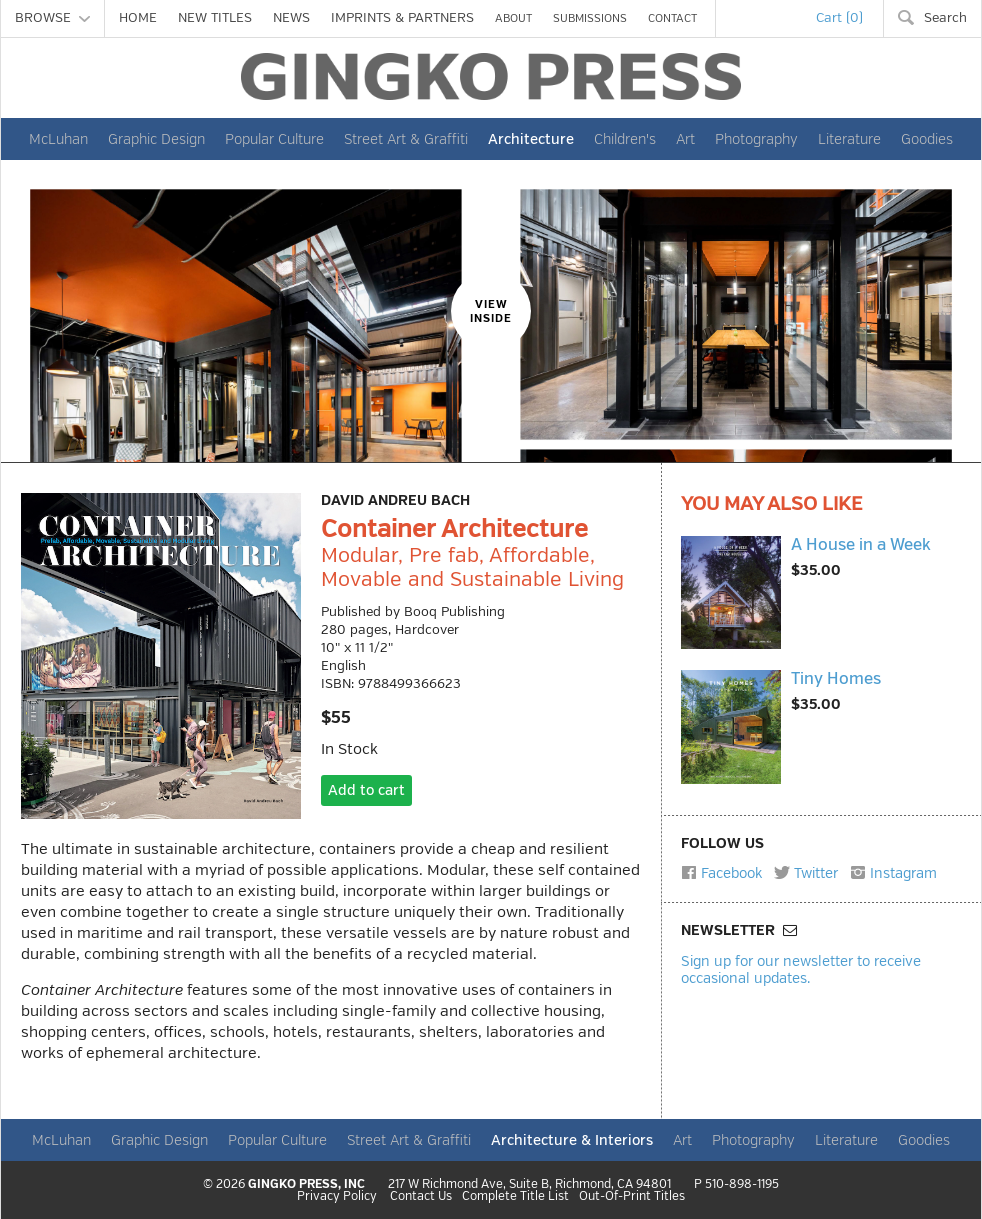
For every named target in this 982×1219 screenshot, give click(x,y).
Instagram (893, 873)
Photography (756, 139)
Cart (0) (839, 18)
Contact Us (421, 1197)
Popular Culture (274, 139)
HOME (138, 18)
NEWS (291, 18)
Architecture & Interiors (572, 1140)
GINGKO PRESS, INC (306, 1184)
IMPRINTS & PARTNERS (402, 18)
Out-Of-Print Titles (632, 1197)
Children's (625, 139)
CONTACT (672, 18)
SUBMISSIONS (590, 18)
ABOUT (513, 18)
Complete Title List (515, 1197)
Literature (849, 139)
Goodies (927, 139)
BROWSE (52, 18)
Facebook (721, 873)
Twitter (806, 873)
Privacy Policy (337, 1197)
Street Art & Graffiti (406, 139)
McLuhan (58, 139)
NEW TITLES (215, 18)
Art (685, 139)
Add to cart (366, 790)
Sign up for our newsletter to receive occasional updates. (801, 969)
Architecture (531, 139)
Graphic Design (156, 139)
